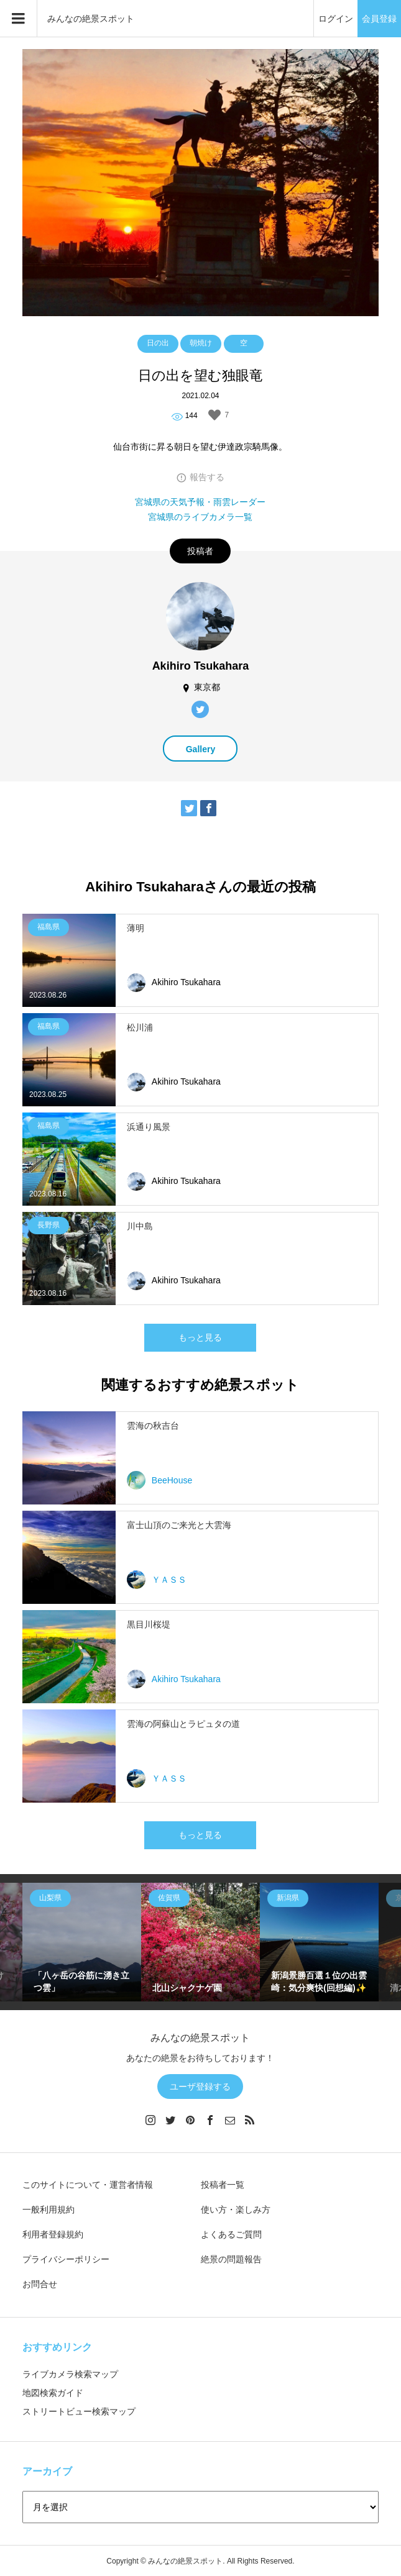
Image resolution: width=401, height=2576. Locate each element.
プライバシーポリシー (65, 2259)
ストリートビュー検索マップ (79, 2411)
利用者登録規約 (52, 2234)
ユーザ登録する (200, 2086)
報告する (207, 477)
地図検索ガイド (52, 2393)
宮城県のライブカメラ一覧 (200, 517)
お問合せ (39, 2284)
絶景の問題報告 (231, 2259)
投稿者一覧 (222, 2185)
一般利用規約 (48, 2209)
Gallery (200, 749)
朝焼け (201, 343)
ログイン (335, 19)
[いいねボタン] (214, 415)
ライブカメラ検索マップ (70, 2374)
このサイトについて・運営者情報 (87, 2185)
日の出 (158, 343)
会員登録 (379, 19)
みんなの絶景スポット (90, 19)
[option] (81, 1942)
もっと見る (200, 1337)
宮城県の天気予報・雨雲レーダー (200, 502)
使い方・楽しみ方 (235, 2209)
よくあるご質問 (231, 2234)
